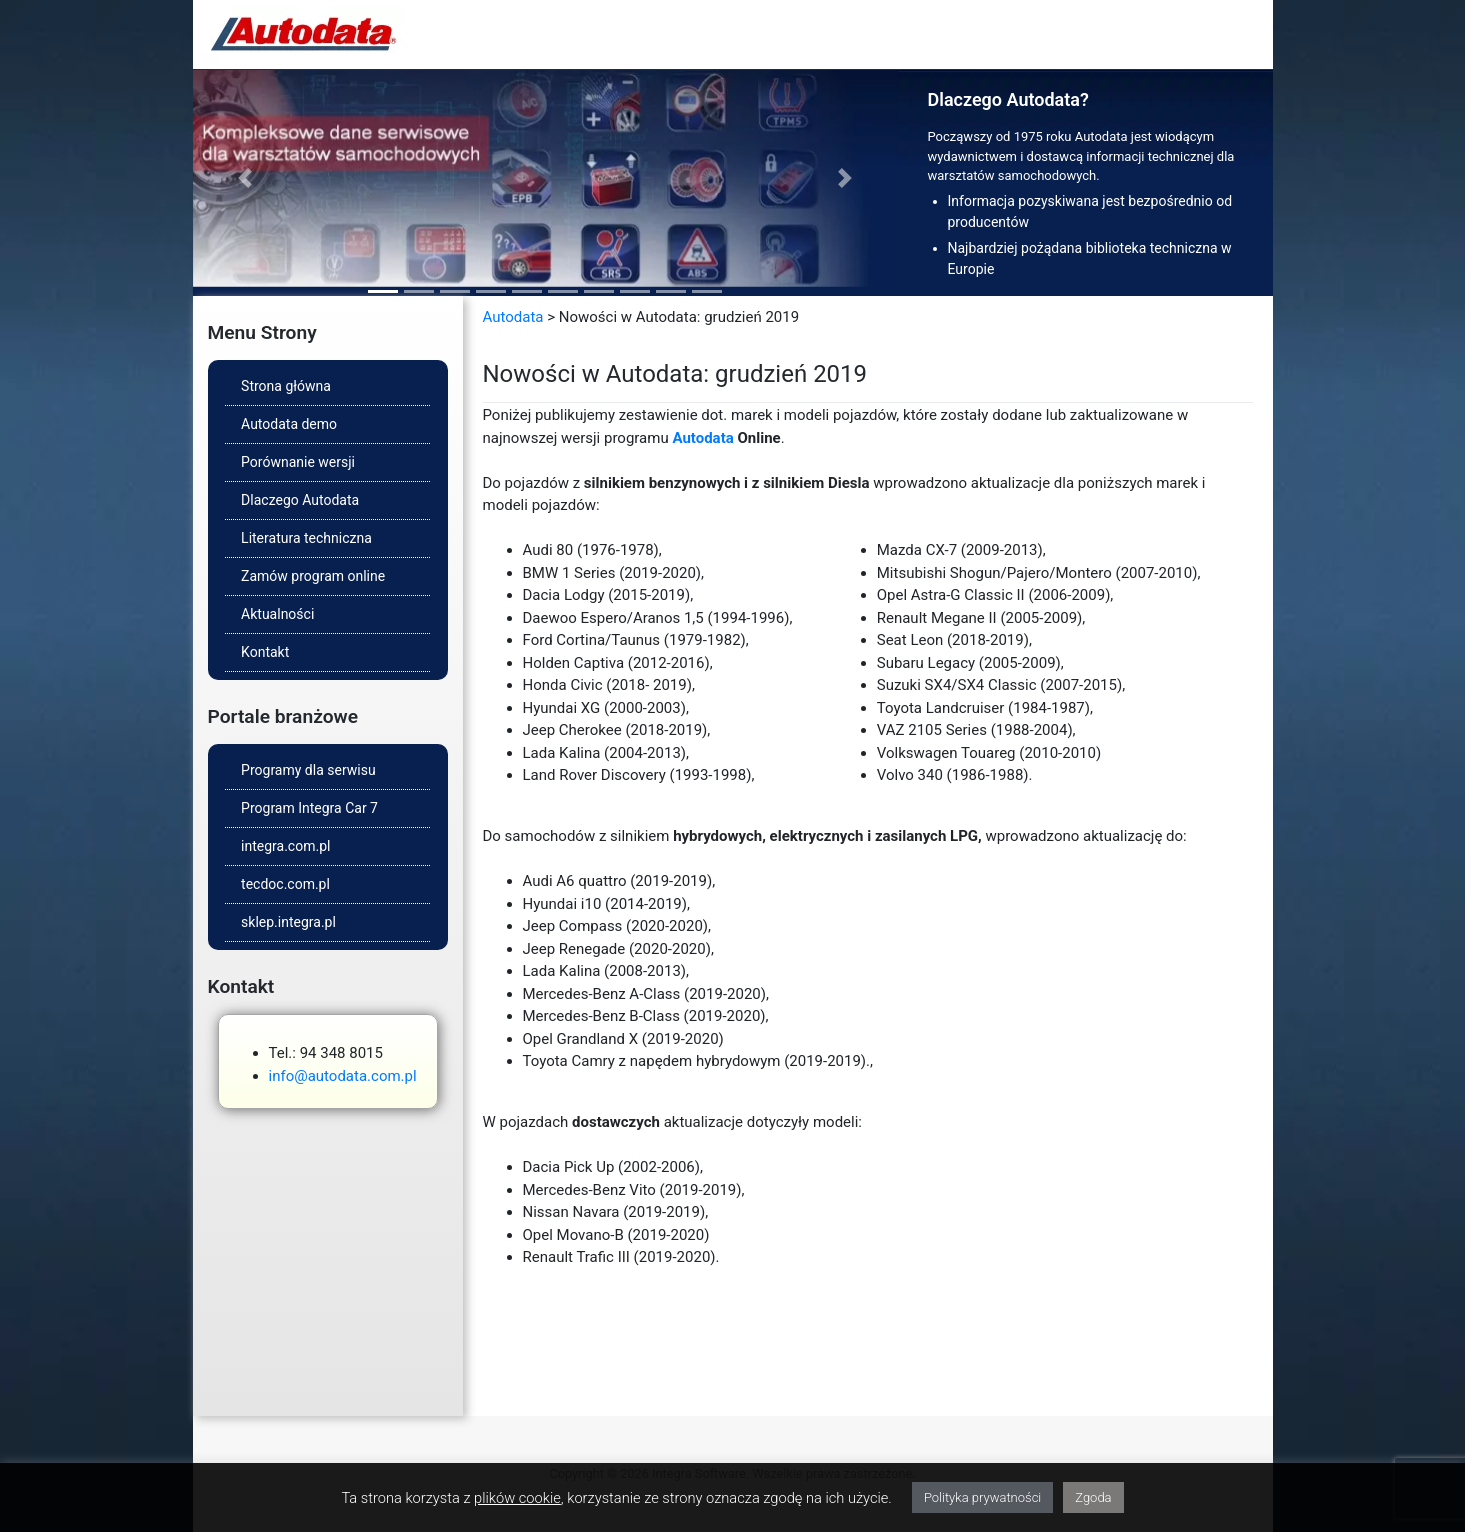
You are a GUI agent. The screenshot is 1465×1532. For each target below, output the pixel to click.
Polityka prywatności (982, 1497)
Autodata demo (289, 424)
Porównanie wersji (298, 462)
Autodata (513, 317)
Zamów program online (313, 576)
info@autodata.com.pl (343, 1076)
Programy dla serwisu (308, 770)
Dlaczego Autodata (300, 500)
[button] (246, 178)
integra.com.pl (285, 846)
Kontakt (265, 652)
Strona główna (286, 386)
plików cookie (517, 1498)
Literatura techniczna (306, 538)
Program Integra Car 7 (309, 808)
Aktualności (277, 614)
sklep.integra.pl (288, 922)
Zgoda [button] (1093, 1497)
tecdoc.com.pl (285, 884)
